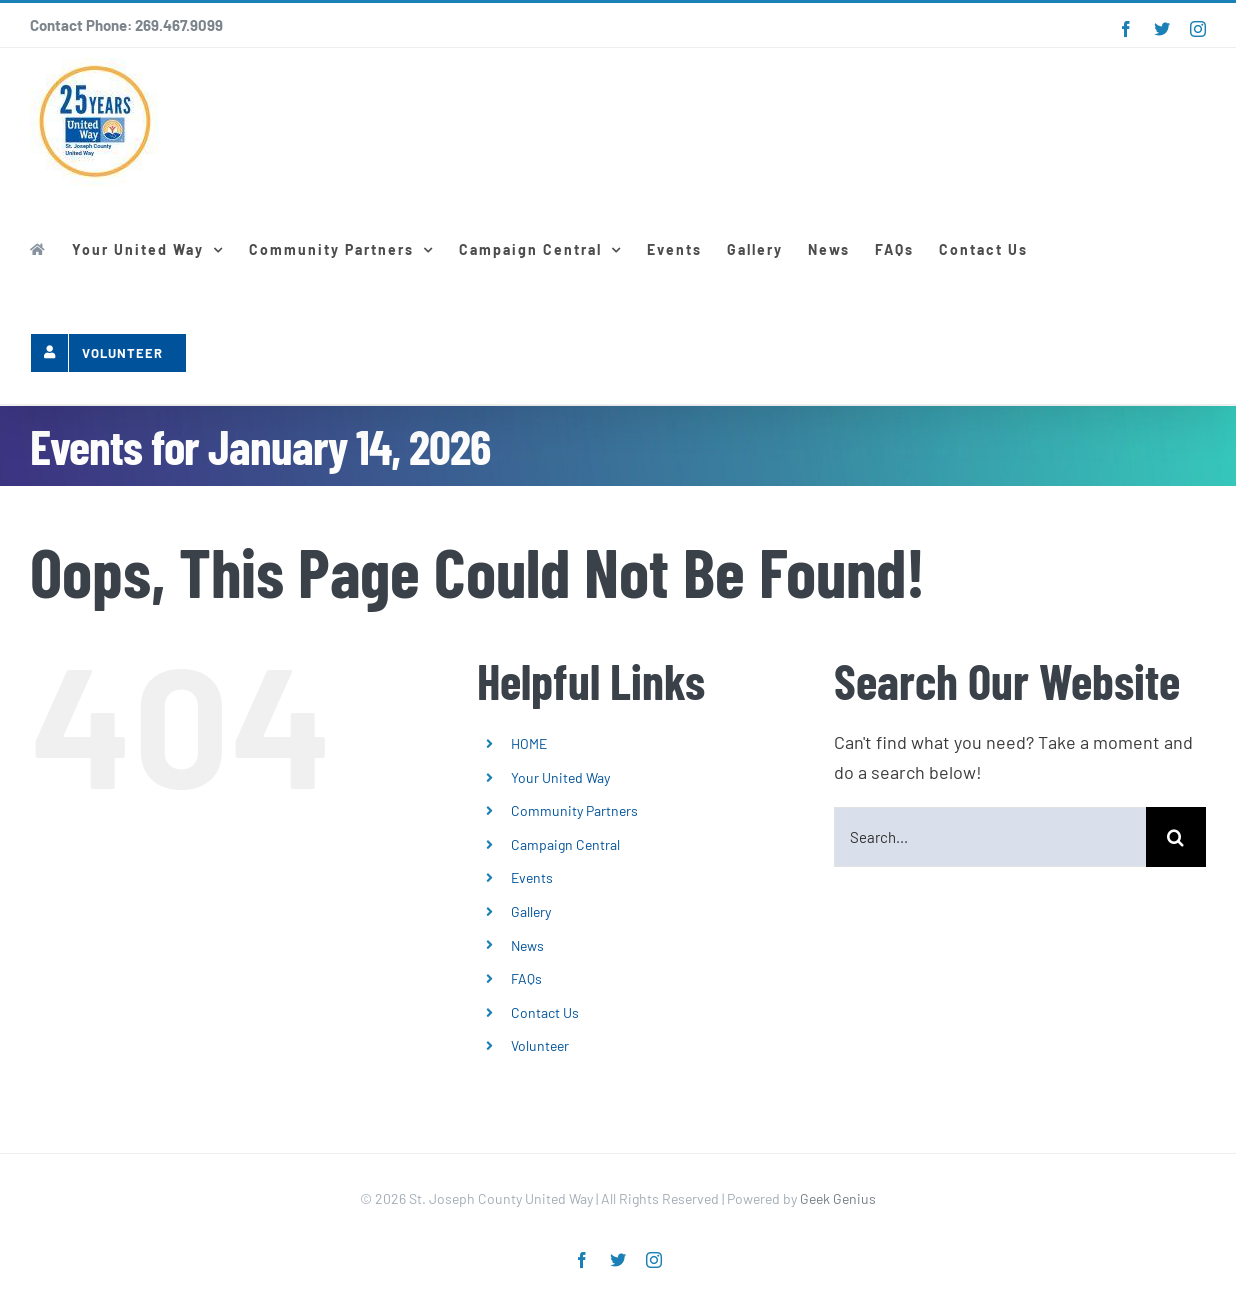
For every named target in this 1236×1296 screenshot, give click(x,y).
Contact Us (545, 1012)
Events (532, 877)
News (527, 945)
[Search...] (990, 837)
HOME (529, 743)
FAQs (526, 978)
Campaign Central (565, 844)
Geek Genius (838, 1198)
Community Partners (574, 810)
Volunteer (540, 1045)
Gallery (531, 911)
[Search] (1176, 837)
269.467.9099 (179, 25)
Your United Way (560, 777)
